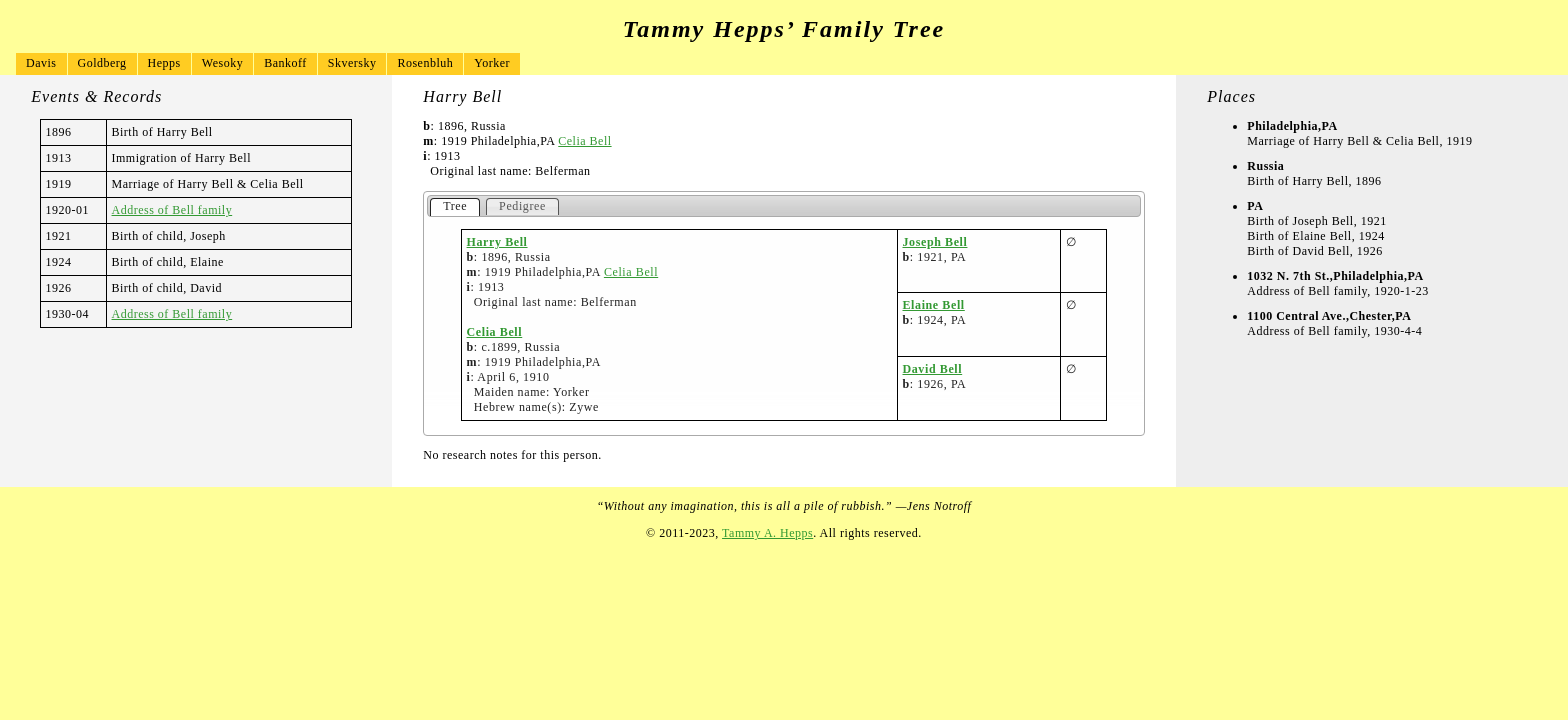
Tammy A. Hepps (767, 533)
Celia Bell (584, 141)
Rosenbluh (425, 63)
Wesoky (222, 63)
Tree (455, 206)
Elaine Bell (934, 305)
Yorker (492, 63)
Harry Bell (497, 242)
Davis (41, 63)
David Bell (933, 369)
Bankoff (285, 63)
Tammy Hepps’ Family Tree (784, 29)
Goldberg (102, 63)
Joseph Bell (935, 242)
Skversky (352, 63)
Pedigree (522, 206)
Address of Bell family (172, 210)
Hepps (164, 63)
